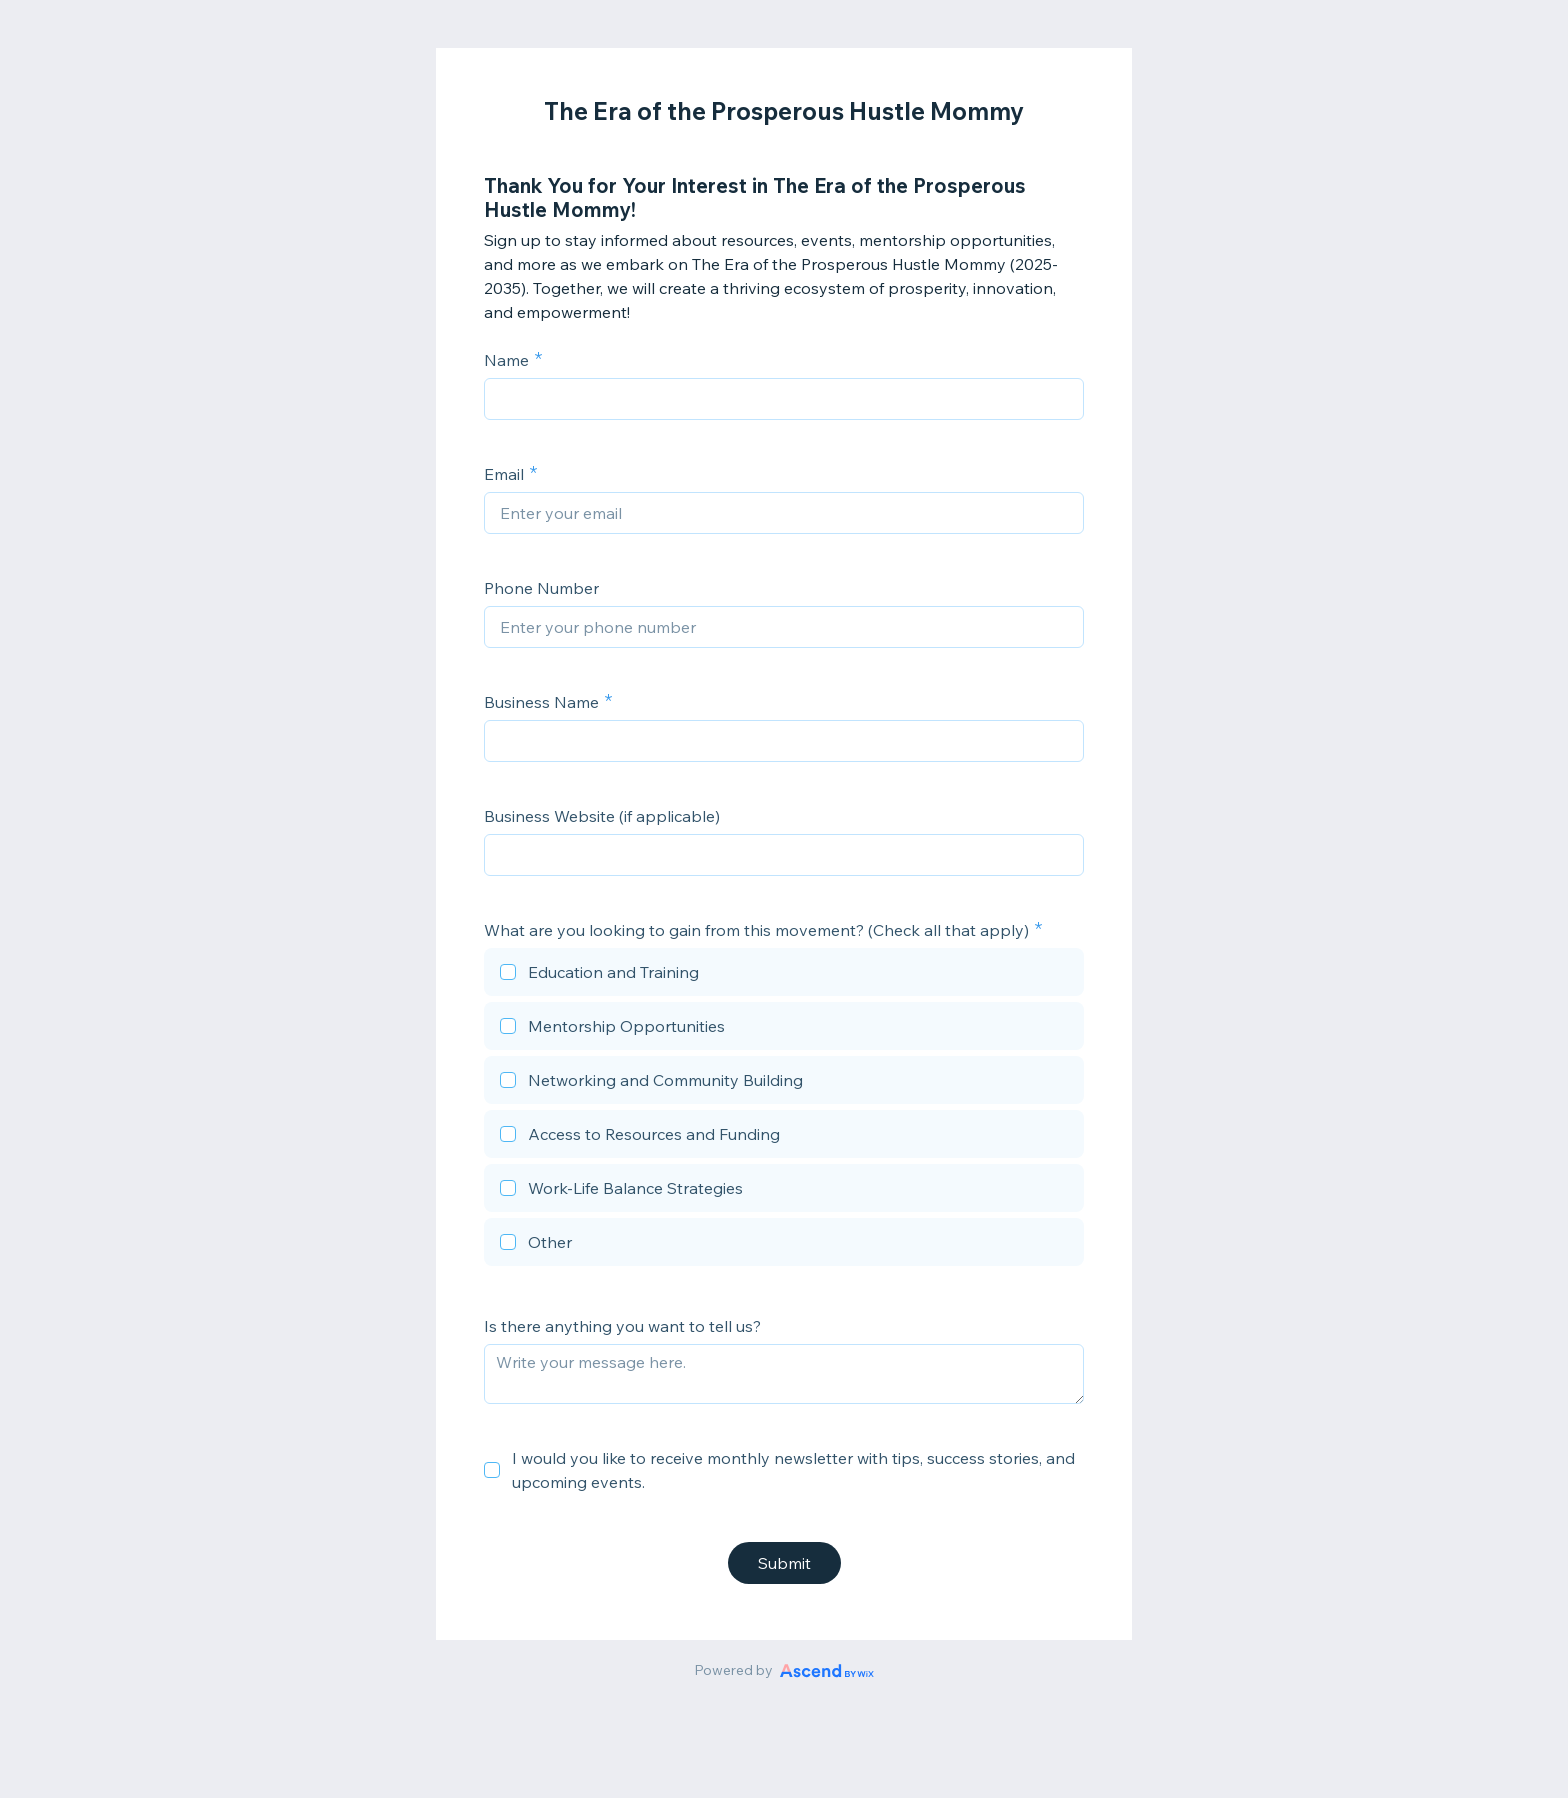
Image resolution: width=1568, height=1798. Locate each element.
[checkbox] (784, 975)
